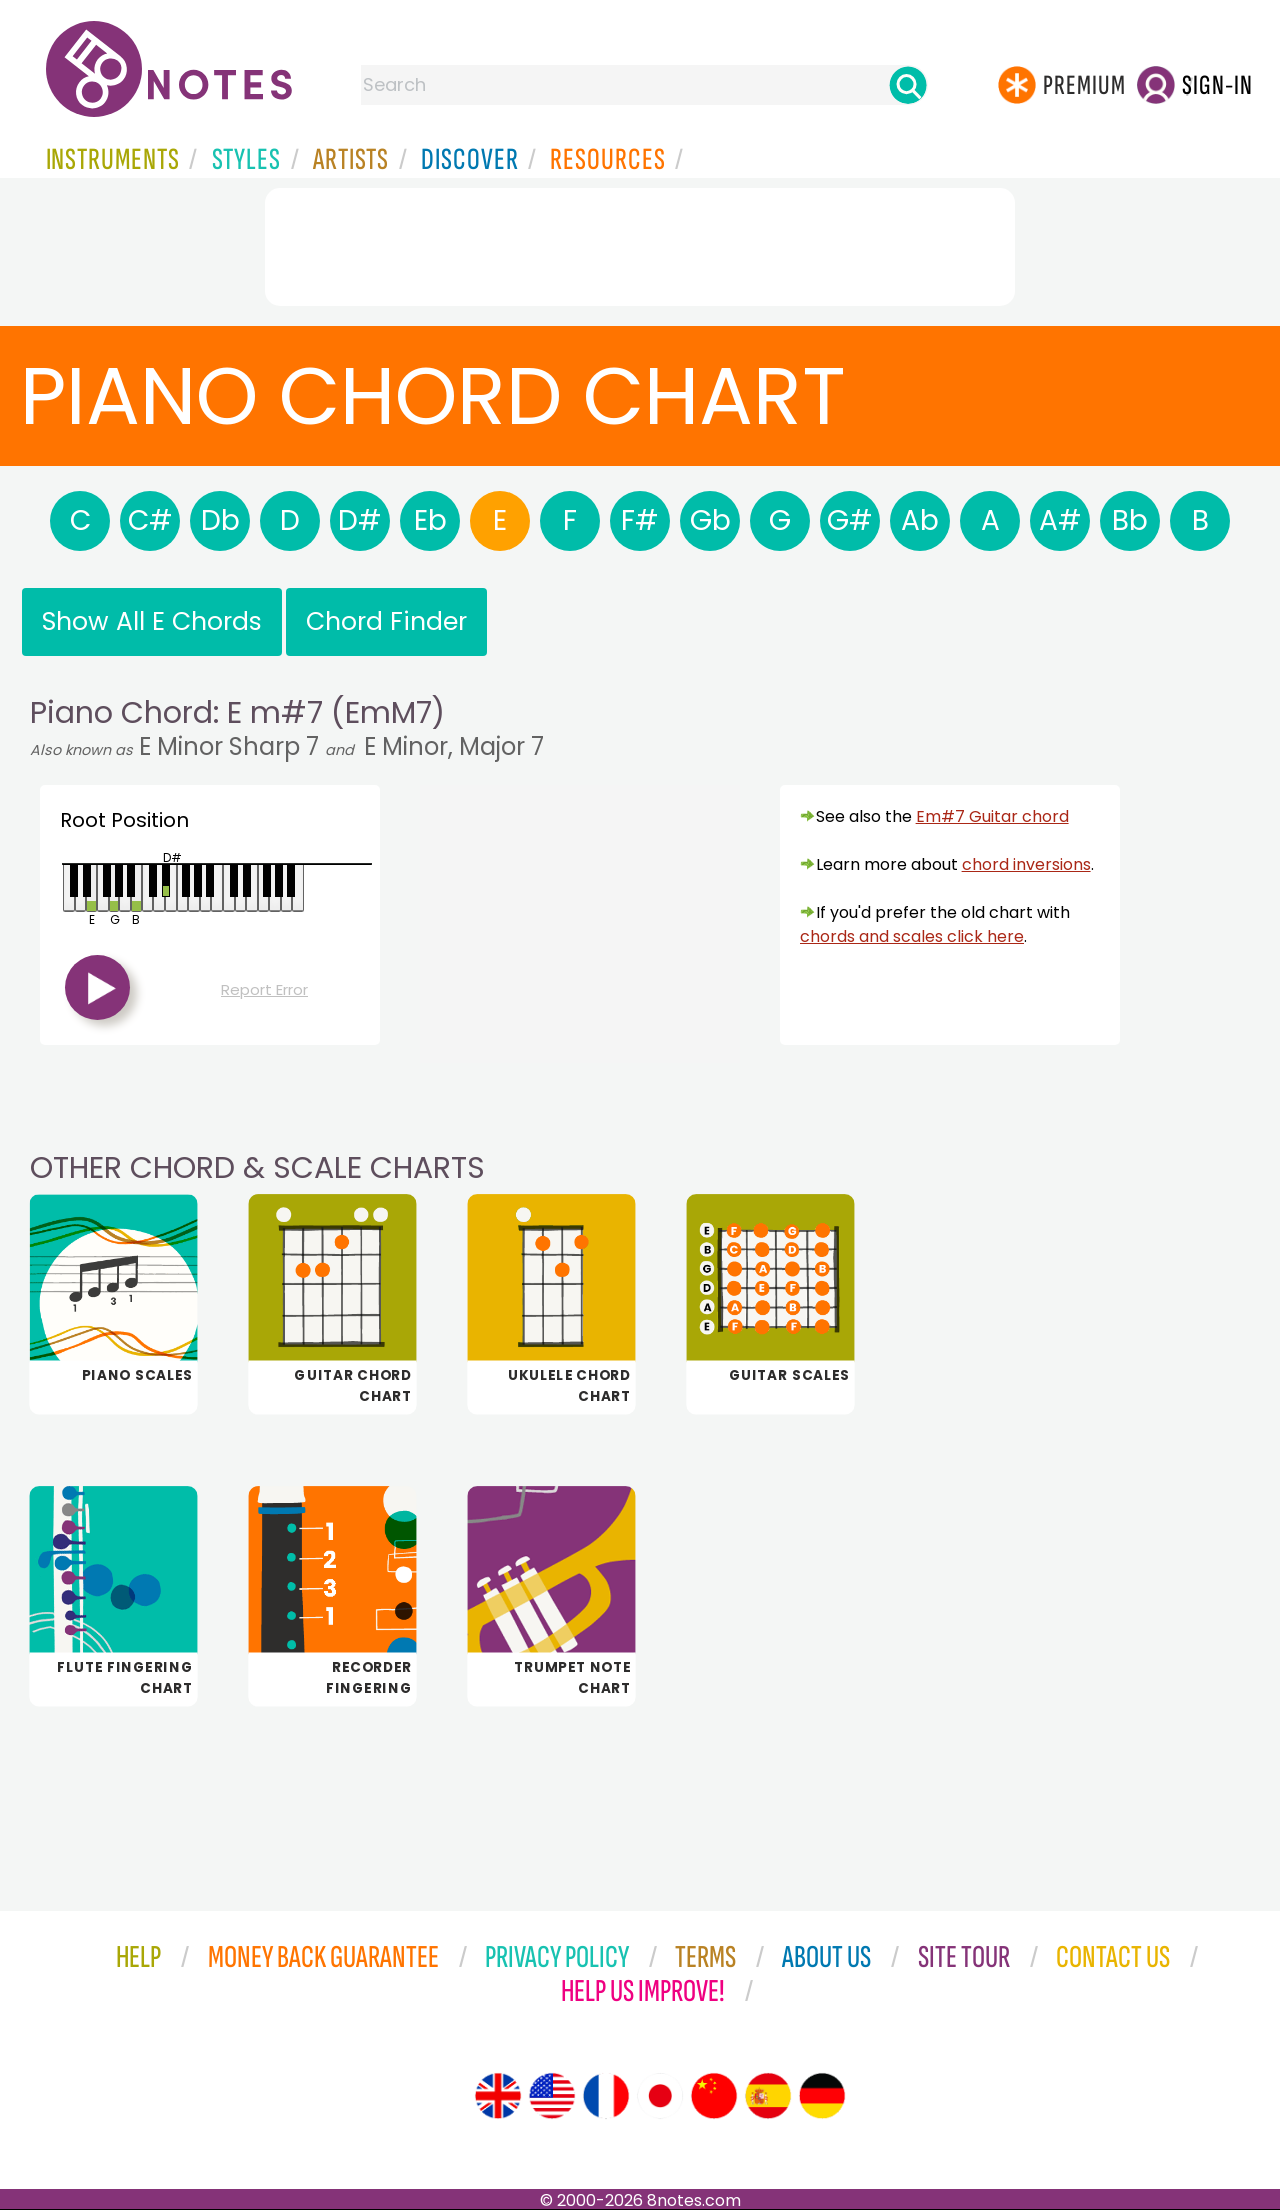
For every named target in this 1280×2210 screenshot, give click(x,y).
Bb (1130, 520)
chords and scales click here (912, 936)
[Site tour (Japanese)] (660, 2096)
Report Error (264, 989)
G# (850, 520)
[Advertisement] (640, 243)
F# (640, 520)
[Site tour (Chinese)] (714, 2096)
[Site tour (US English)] (552, 2096)
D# (360, 520)
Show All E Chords (152, 621)
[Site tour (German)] (822, 2096)
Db (220, 520)
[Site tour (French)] (606, 2096)
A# (1060, 520)
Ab (920, 520)
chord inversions (1026, 864)
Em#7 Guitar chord (992, 816)
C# (150, 520)
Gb (710, 520)
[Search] (908, 85)
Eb (430, 520)
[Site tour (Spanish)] (768, 2096)
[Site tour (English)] (498, 2096)
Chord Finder (386, 621)
